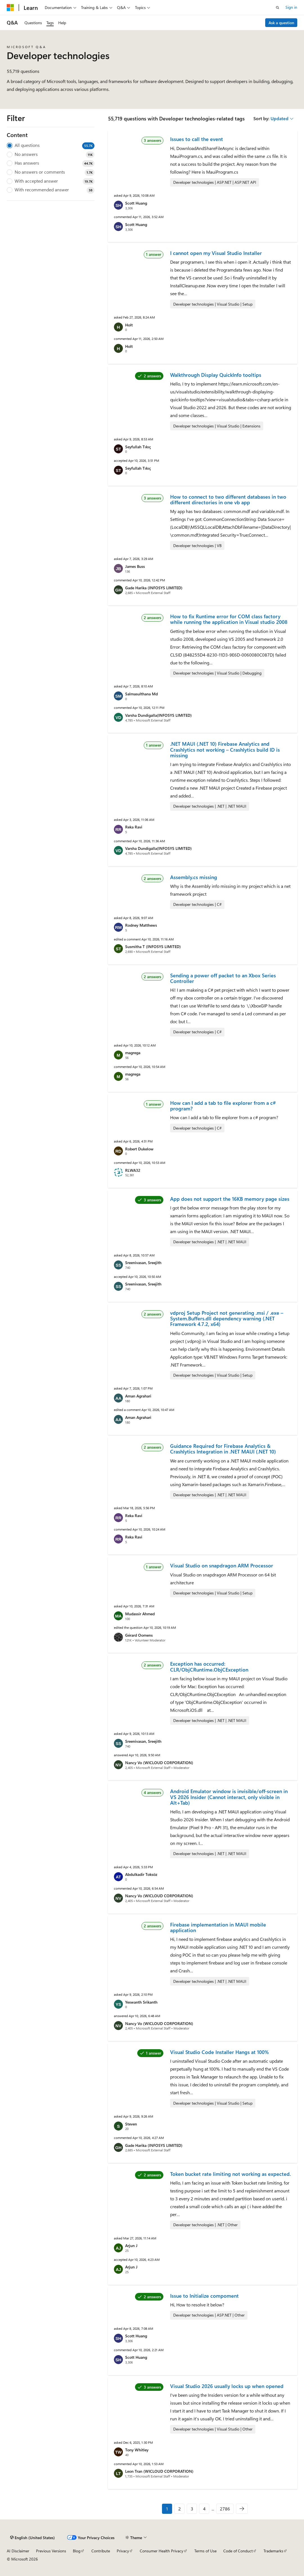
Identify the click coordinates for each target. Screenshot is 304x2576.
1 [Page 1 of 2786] (167, 2509)
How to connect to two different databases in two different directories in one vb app (228, 499)
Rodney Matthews (141, 925)
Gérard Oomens (139, 1635)
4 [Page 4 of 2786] (204, 2509)
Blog (76, 2550)
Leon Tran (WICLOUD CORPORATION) (159, 2471)
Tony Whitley (136, 2449)
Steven (131, 2124)
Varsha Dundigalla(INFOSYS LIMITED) (158, 715)
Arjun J (131, 2245)
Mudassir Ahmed (140, 1613)
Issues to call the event (196, 139)
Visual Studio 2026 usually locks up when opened (226, 2386)
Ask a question (281, 22)
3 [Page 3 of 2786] (192, 2509)
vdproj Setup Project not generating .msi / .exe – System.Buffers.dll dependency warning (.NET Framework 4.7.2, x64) (226, 1318)
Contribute (100, 2550)
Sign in (291, 7)
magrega (132, 1052)
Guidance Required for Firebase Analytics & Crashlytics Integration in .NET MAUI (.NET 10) (223, 1448)
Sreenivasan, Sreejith (143, 1262)
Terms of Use (205, 2550)
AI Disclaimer (18, 2550)
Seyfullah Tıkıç (138, 446)
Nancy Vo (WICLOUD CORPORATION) (159, 1762)
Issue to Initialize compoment (204, 2295)
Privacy (123, 2550)
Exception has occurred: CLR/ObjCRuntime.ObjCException (209, 1666)
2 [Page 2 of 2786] (179, 2509)
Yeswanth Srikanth (141, 2002)
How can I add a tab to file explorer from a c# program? (223, 1105)
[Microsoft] (10, 7)
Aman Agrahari (138, 1396)
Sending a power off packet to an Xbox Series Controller (223, 978)
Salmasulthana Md (141, 693)
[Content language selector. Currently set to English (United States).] (32, 2537)
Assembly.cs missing (193, 877)
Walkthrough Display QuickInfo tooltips (215, 374)
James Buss (135, 566)
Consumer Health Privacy (161, 2550)
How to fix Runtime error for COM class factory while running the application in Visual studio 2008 (228, 619)
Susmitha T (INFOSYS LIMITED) (153, 946)
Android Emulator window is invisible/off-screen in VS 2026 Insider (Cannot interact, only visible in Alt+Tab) (229, 1797)
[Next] (242, 2509)
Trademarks (273, 2550)
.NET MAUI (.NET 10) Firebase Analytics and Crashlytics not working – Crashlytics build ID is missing (225, 749)
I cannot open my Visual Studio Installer (216, 253)
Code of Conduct (238, 2550)
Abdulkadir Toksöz (141, 1874)
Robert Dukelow (139, 1149)
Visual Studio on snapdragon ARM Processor (221, 1565)
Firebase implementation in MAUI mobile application (218, 1927)
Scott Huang (136, 203)
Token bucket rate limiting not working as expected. (230, 2173)
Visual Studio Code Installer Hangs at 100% (219, 2052)
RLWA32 (132, 1170)
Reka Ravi (133, 827)
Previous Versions (51, 2550)
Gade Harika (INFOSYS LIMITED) (154, 587)
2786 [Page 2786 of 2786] (225, 2509)
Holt (129, 325)
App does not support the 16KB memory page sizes (229, 1198)
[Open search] (277, 8)
